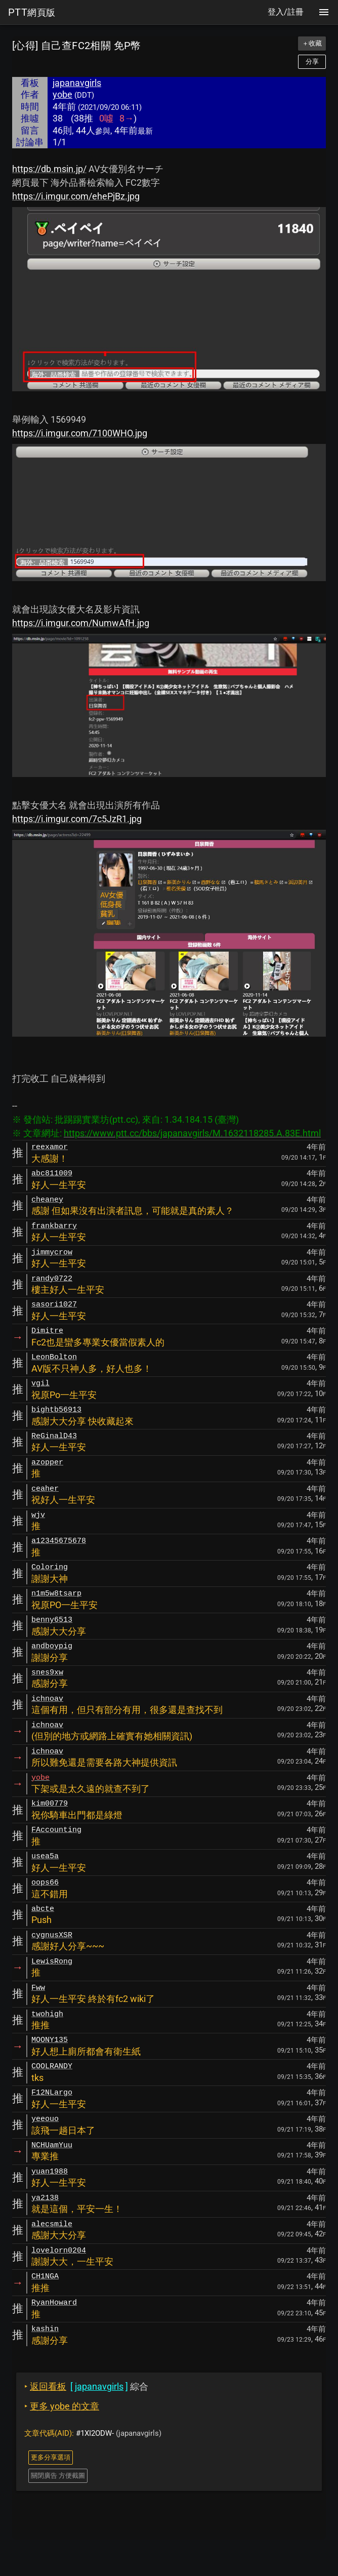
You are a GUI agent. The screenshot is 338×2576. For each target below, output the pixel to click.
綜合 (86, 2386)
